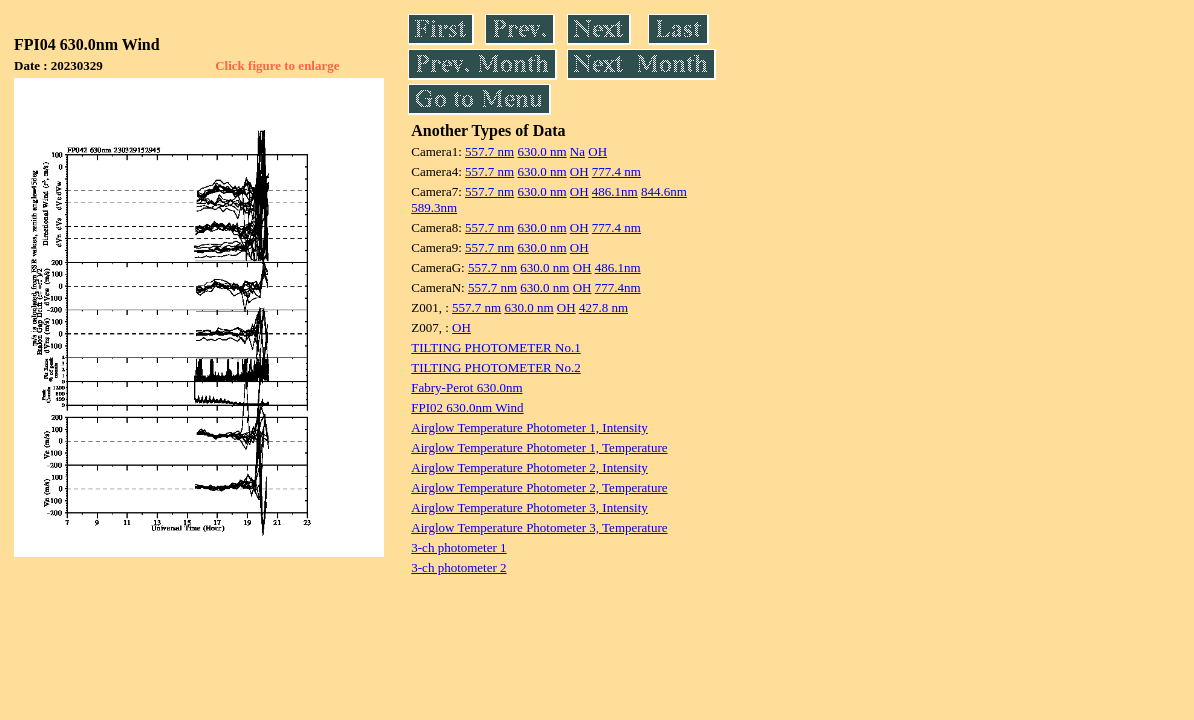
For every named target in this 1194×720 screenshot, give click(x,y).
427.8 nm (603, 307)
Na (577, 151)
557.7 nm (489, 151)
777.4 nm (616, 171)
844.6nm (664, 191)
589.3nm (434, 207)
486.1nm (615, 191)
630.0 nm (541, 151)
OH (597, 151)
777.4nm (618, 287)
